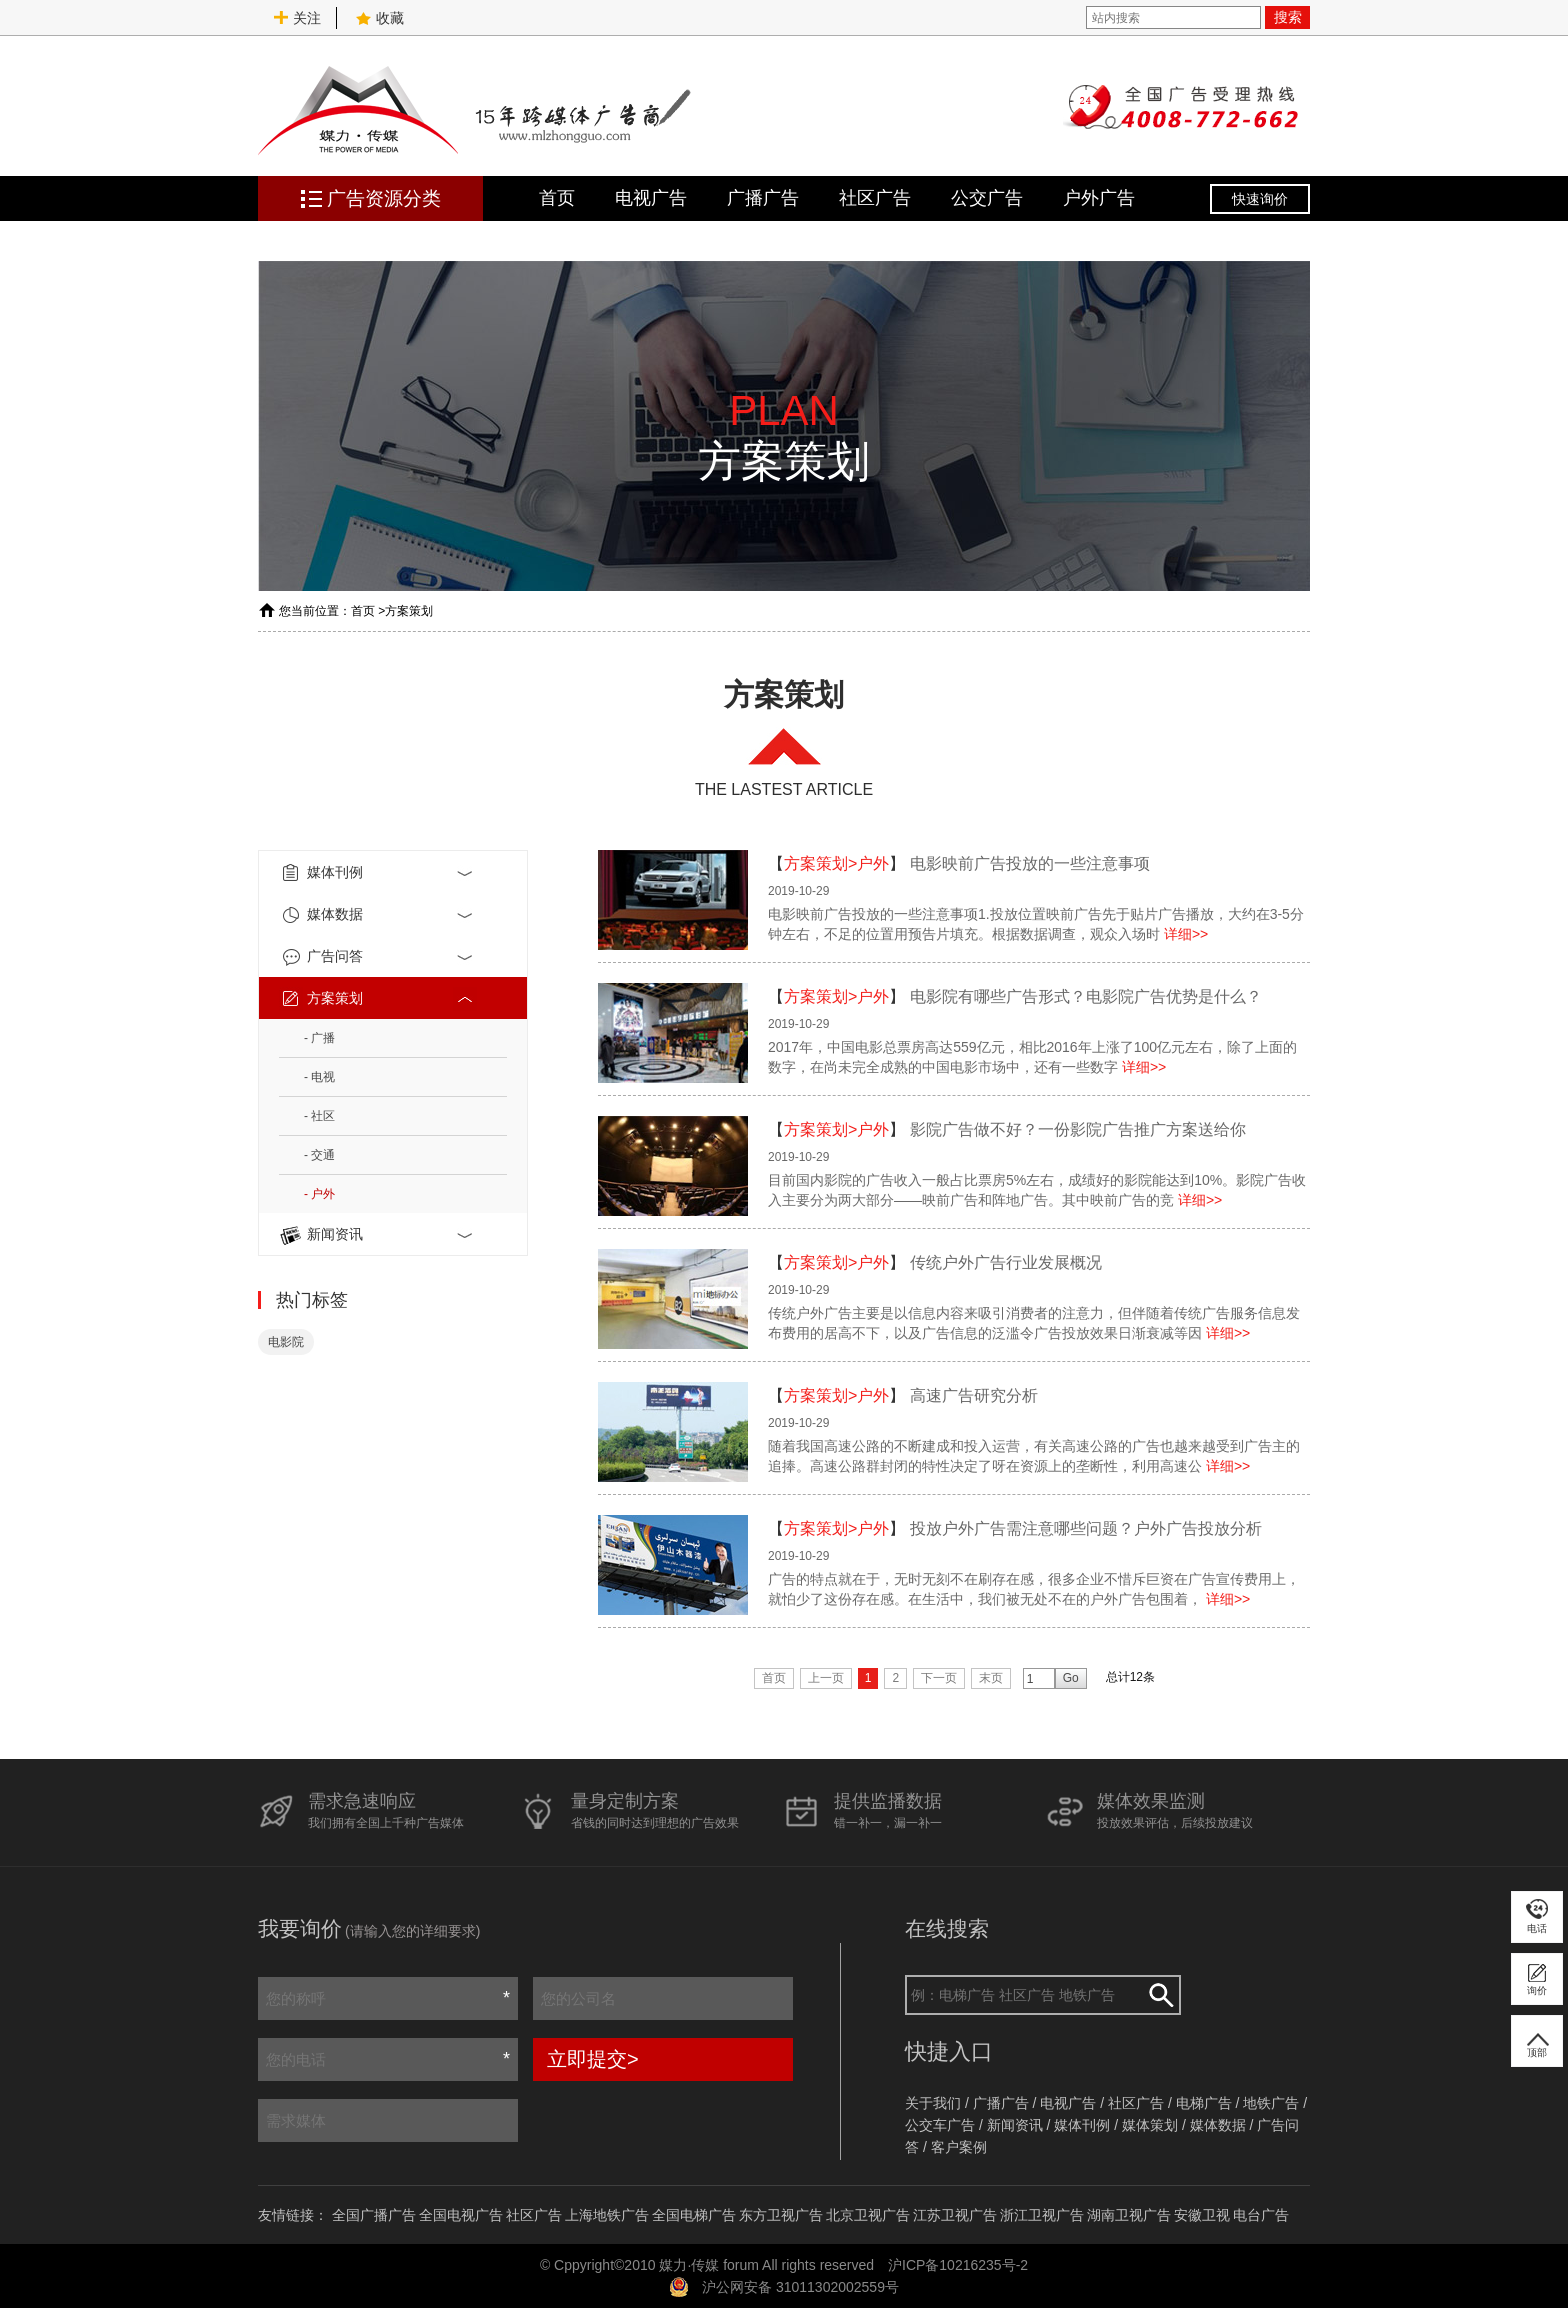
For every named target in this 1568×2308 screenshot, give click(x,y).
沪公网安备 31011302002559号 (800, 2287)
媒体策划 (1150, 2125)
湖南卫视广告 (1129, 2215)
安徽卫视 (1202, 2215)
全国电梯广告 (694, 2215)
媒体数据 (378, 915)
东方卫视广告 (781, 2215)
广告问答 (378, 957)
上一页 (826, 1678)
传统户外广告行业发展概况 (1006, 1262)
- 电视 (319, 1077)
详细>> (1186, 934)
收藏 (380, 18)
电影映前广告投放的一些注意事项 (1030, 863)
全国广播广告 (374, 2215)
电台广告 (1261, 2215)
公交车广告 (940, 2125)
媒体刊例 (378, 873)
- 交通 (319, 1155)
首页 (557, 198)
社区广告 (875, 198)
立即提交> (593, 2059)
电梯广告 (1204, 2103)
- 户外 (319, 1194)
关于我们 (933, 2103)
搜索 (1288, 17)
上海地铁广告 (607, 2215)
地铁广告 (1271, 2103)
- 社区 (319, 1116)
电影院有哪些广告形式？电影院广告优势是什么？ (1086, 996)
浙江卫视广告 (1042, 2215)
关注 (297, 18)
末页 (991, 1678)
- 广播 (319, 1038)
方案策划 (409, 611)
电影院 (286, 1342)
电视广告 (651, 198)
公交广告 (987, 198)
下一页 (939, 1678)
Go (1071, 1678)
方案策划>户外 (836, 863)
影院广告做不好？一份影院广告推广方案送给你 (1078, 1129)
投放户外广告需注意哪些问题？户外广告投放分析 (1086, 1528)
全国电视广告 (461, 2215)
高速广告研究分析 (974, 1395)
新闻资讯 (378, 1235)
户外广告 (1099, 198)
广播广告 (763, 198)
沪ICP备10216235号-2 (958, 2265)
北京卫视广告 (868, 2215)
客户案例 (959, 2147)
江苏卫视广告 (955, 2215)
